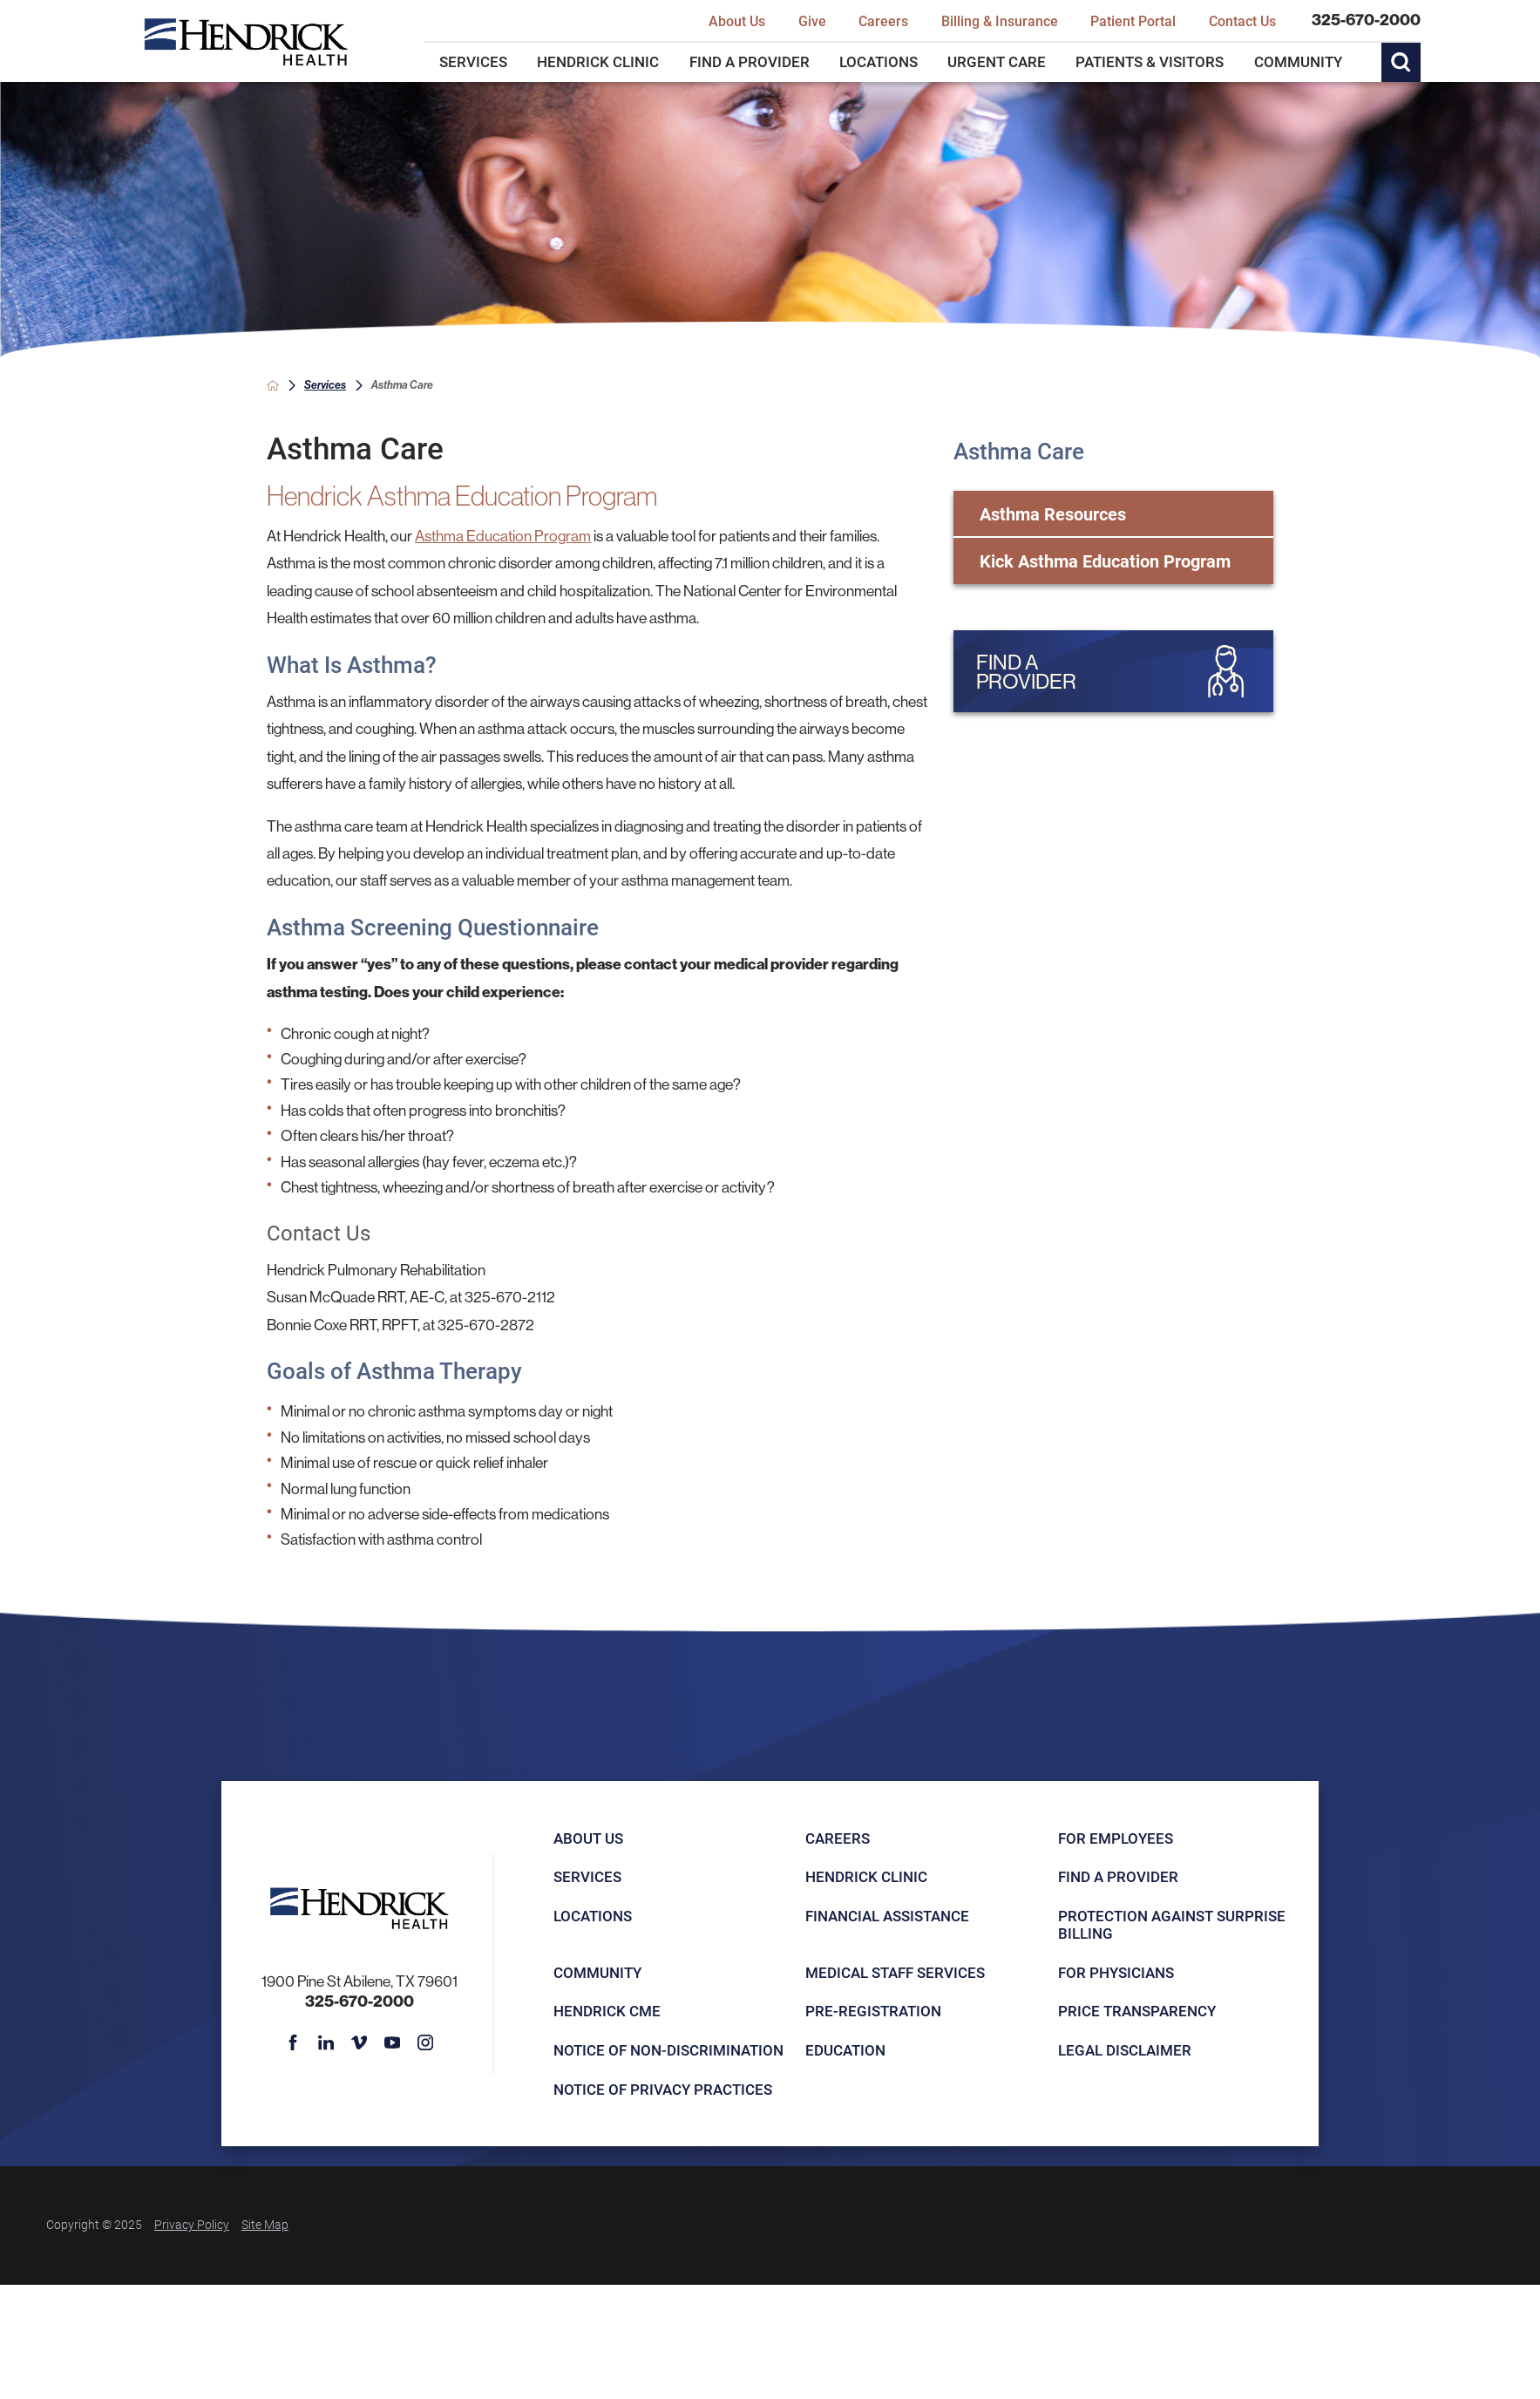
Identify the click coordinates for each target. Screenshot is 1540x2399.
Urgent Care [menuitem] (996, 61)
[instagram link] (425, 2042)
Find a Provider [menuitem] (749, 61)
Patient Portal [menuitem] (1133, 20)
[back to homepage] (273, 385)
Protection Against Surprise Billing (1172, 1924)
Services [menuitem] (473, 61)
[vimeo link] (359, 2042)
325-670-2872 (486, 1325)
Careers (837, 1838)
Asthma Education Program (503, 536)
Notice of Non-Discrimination (668, 2050)
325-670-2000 (1366, 20)
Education (845, 2050)
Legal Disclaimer (1124, 2050)
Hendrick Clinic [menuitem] (598, 61)
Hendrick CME (607, 2010)
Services (325, 384)
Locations (592, 1915)
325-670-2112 (510, 1297)
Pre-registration (873, 2010)
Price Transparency (1137, 2010)
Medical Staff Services (895, 1972)
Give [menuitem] (812, 20)
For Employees (1115, 1838)
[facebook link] (293, 2042)
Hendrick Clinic (866, 1876)
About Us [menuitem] (737, 20)
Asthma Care (1018, 451)
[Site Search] (1401, 63)
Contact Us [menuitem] (1242, 20)
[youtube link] (392, 2042)
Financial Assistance (887, 1915)
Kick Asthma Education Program (1105, 560)
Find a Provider (1118, 1876)
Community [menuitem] (1298, 61)
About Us (588, 1838)
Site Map (264, 2224)
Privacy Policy (191, 2224)
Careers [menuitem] (883, 20)
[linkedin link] (326, 2042)
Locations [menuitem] (878, 61)
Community (597, 1972)
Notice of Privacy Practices (662, 2089)
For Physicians (1116, 1972)
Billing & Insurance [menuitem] (999, 20)
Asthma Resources (1053, 513)
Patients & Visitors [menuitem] (1149, 61)
